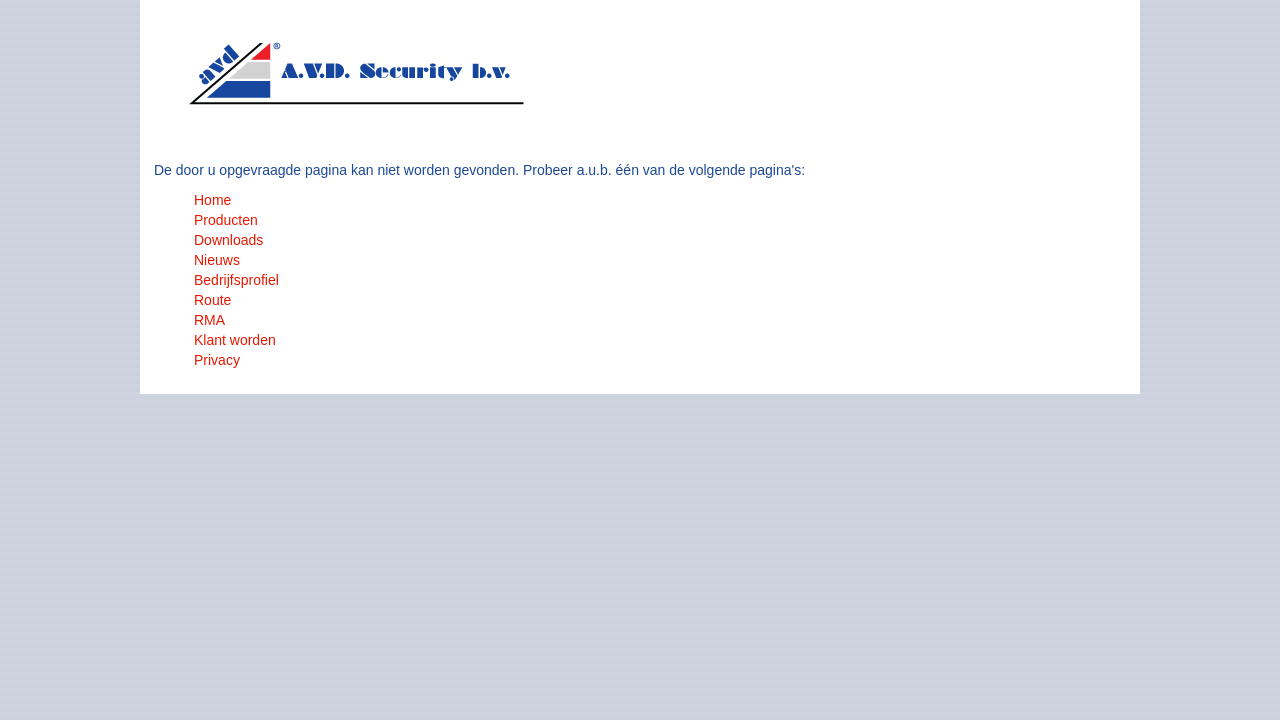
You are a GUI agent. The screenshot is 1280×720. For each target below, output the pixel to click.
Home (212, 200)
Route (212, 300)
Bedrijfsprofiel (236, 280)
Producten (226, 220)
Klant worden (235, 340)
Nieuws (217, 260)
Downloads (228, 240)
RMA (209, 320)
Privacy (217, 360)
